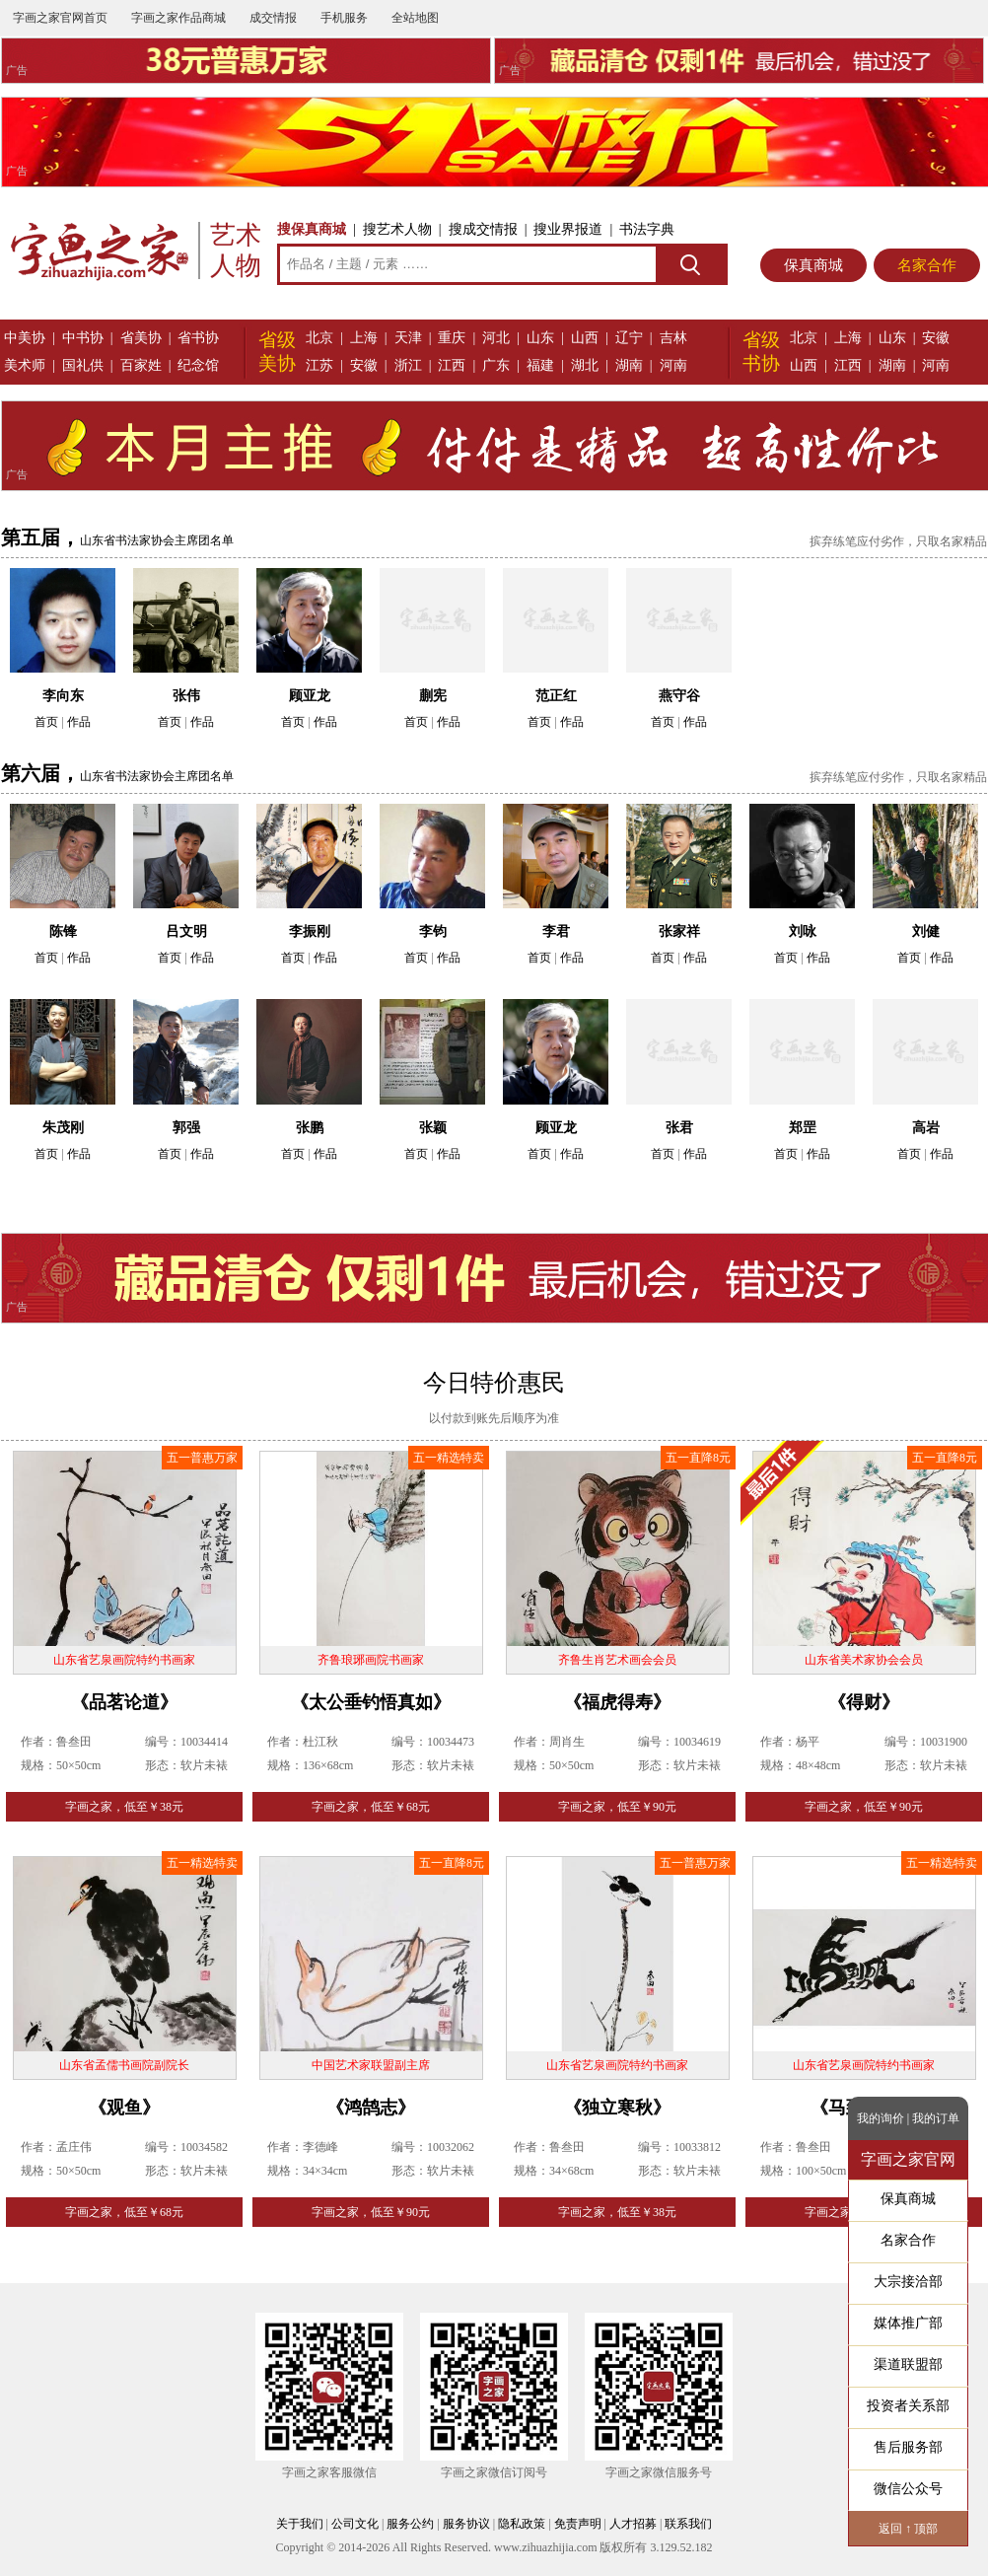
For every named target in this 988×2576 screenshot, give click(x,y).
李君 (556, 931)
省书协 (198, 337)
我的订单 (935, 2118)
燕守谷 (679, 695)
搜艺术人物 (397, 229)
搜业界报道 (567, 229)
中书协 (83, 337)
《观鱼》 (124, 2107)
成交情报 (273, 18)
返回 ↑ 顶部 (908, 2529)
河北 (496, 337)
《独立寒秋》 (617, 2107)
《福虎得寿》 (617, 1702)
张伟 (186, 695)
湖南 (629, 365)
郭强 (186, 1127)
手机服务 (344, 18)
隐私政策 (521, 2524)
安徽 (364, 365)
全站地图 (415, 18)
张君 (679, 1127)
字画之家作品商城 (178, 18)
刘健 (926, 931)
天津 (408, 337)
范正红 (556, 695)
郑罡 (802, 1127)
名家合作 (926, 265)
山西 (585, 337)
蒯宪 (433, 695)
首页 (46, 722)
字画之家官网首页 (60, 18)
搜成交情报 (483, 229)
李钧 (433, 931)
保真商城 (813, 265)
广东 (496, 365)
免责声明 (577, 2524)
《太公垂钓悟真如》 (371, 1702)
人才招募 (633, 2524)
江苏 (319, 365)
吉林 (673, 337)
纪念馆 (198, 365)
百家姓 (141, 365)
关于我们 (299, 2524)
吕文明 (186, 931)
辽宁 (629, 337)
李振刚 (309, 931)
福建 (540, 365)
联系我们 (688, 2524)
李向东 (63, 695)
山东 (540, 337)
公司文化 (355, 2524)
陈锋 (63, 931)
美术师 (24, 365)
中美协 (24, 337)
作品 (79, 722)
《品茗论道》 (124, 1702)
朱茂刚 (63, 1127)
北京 (319, 337)
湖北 (585, 365)
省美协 (141, 337)
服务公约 (410, 2524)
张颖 (433, 1127)
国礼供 (83, 365)
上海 (364, 337)
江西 (451, 365)
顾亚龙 (309, 695)
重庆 (451, 337)
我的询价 (880, 2118)
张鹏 (309, 1127)
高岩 (926, 1127)
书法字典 (646, 229)
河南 (673, 365)
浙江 (408, 365)
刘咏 (802, 931)
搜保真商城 (311, 229)
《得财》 (863, 1702)
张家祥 (679, 931)
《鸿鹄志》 (370, 2107)
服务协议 (466, 2524)
